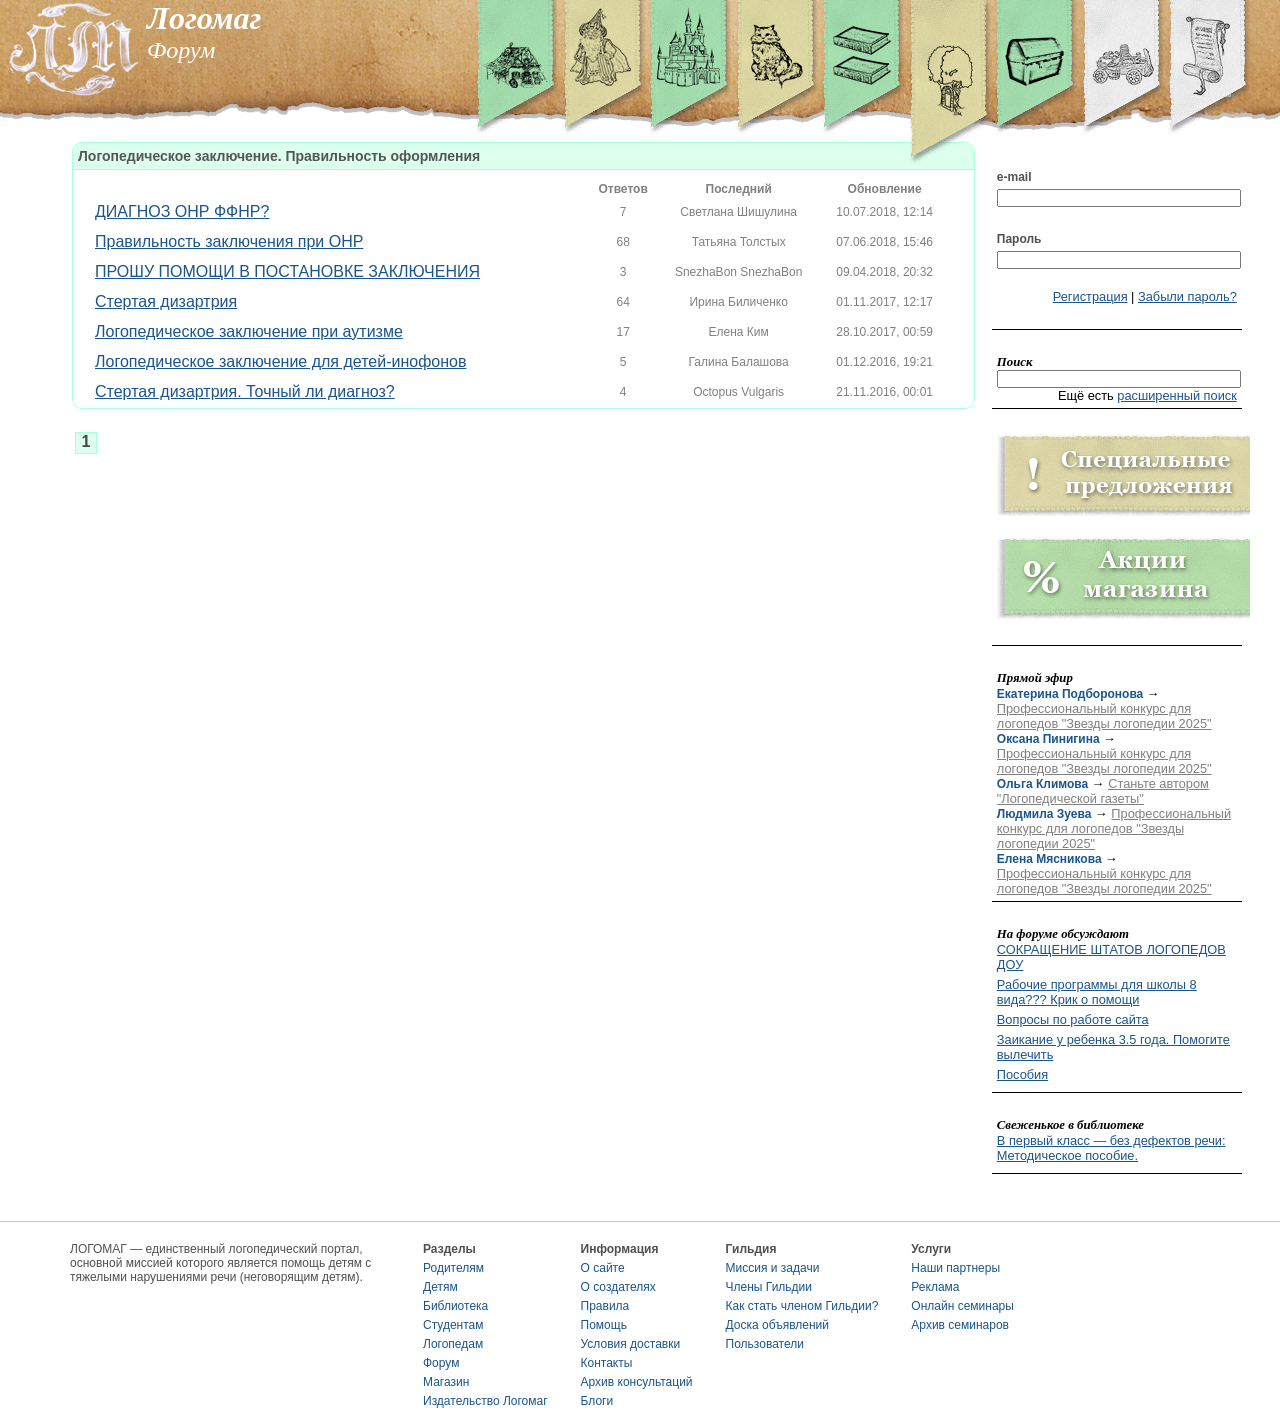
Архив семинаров (960, 1325)
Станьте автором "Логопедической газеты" (1103, 791)
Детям (440, 1287)
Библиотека (455, 1306)
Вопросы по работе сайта (1073, 1019)
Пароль (1019, 239)
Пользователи (765, 1344)
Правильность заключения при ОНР (229, 241)
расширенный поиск (1177, 395)
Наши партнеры (955, 1268)
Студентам (453, 1325)
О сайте (603, 1268)
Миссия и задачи (773, 1268)
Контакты (607, 1363)
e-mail (1014, 177)
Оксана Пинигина (1048, 739)
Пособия (1022, 1074)
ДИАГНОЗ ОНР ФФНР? (182, 211)
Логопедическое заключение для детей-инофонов (280, 361)
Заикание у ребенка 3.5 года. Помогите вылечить (1113, 1047)
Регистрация (1090, 296)
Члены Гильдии (769, 1287)
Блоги (597, 1401)
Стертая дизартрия (166, 301)
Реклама (935, 1287)
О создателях (618, 1287)
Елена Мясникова (1049, 859)
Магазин (446, 1382)
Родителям (453, 1268)
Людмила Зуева (1044, 814)
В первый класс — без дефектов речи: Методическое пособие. (1111, 1148)
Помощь (604, 1325)
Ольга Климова (1042, 784)
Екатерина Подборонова (1070, 694)
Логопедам (453, 1344)
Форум (441, 1363)
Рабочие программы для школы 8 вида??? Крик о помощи (1097, 992)
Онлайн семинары (962, 1306)
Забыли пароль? (1187, 296)
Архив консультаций (637, 1382)
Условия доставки (631, 1344)
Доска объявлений (777, 1325)
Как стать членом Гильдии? (802, 1306)
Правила (605, 1306)
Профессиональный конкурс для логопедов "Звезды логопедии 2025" (1104, 716)
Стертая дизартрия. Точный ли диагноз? (245, 391)
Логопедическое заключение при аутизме (249, 331)
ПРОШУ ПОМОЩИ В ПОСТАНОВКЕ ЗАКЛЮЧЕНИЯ (287, 271)
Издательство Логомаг (485, 1401)
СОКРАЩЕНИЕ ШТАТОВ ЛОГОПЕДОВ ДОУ (1111, 957)
